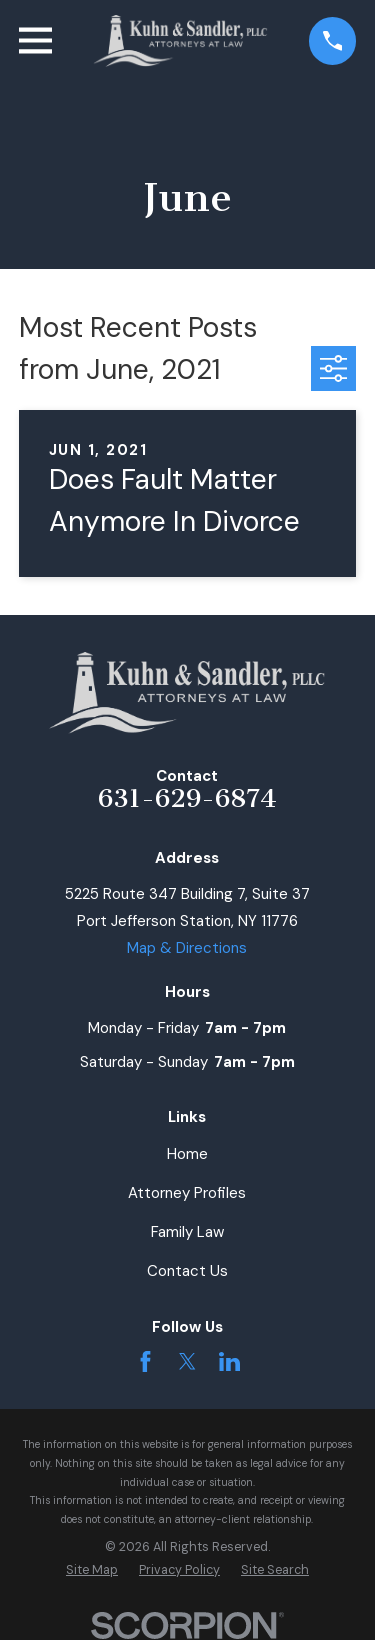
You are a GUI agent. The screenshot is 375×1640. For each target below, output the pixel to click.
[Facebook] (145, 1361)
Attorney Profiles (187, 1193)
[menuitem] (92, 1570)
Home (187, 1154)
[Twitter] (187, 1361)
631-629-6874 (187, 798)
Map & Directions (187, 948)
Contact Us (187, 1271)
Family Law (187, 1232)
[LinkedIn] (229, 1361)
